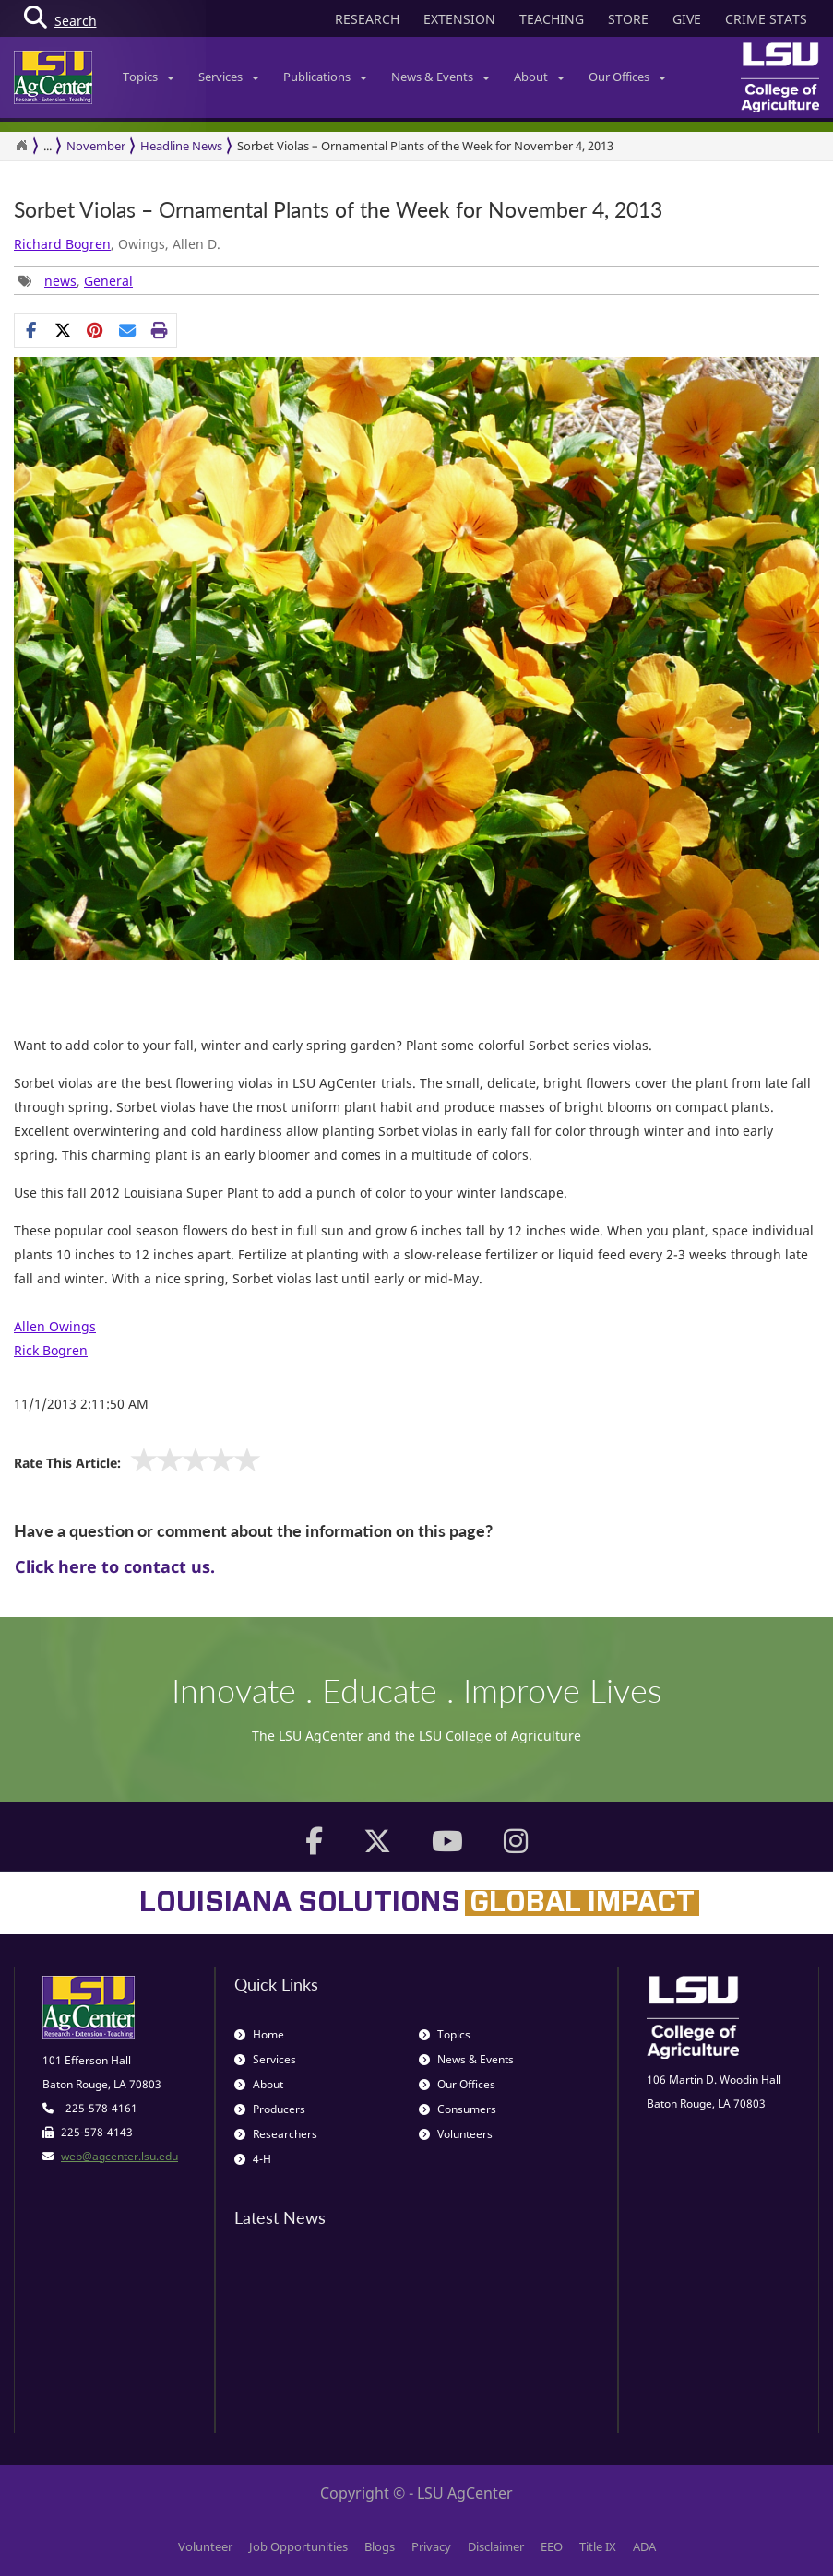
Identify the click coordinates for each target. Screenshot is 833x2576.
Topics (148, 76)
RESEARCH (367, 19)
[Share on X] (63, 330)
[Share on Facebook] (31, 330)
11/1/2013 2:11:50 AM (81, 1403)
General (108, 281)
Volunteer (205, 2546)
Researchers (275, 2134)
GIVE (686, 19)
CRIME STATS (766, 19)
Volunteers (456, 2134)
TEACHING (551, 19)
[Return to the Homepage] (21, 145)
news (60, 281)
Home (259, 2034)
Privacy (431, 2546)
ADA (644, 2546)
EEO (552, 2546)
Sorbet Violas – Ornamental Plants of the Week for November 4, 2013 (338, 209)
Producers (269, 2109)
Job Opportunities (298, 2546)
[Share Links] (95, 330)
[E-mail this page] (128, 330)
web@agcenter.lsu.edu (119, 2156)
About (539, 76)
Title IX (597, 2546)
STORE (628, 19)
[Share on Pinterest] (95, 330)
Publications (325, 76)
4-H (252, 2159)
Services (228, 76)
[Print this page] (160, 330)
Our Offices (627, 76)
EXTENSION (459, 19)
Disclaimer (496, 2546)
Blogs (379, 2546)
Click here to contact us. (115, 1566)
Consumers (457, 2109)
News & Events (440, 76)
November (95, 145)
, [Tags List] (75, 281)
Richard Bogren (62, 244)
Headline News (181, 145)
